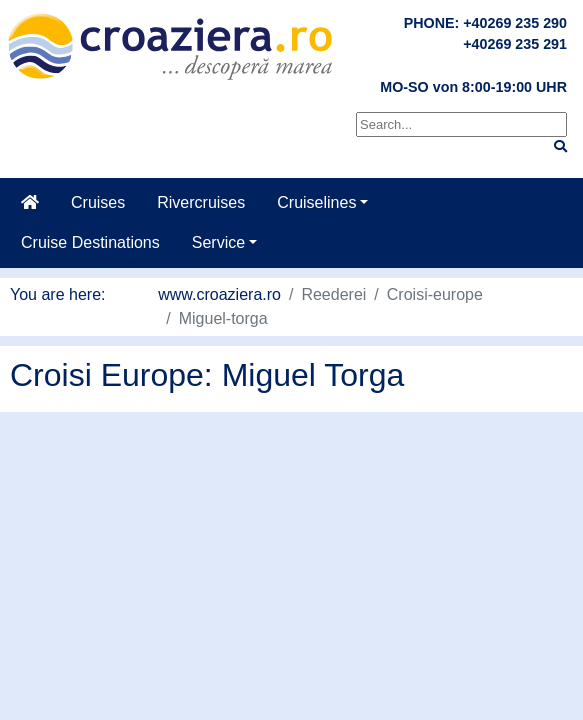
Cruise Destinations (90, 242)
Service (218, 242)
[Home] (30, 203)
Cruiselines (316, 202)
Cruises (98, 202)
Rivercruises (201, 202)
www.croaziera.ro (219, 294)
